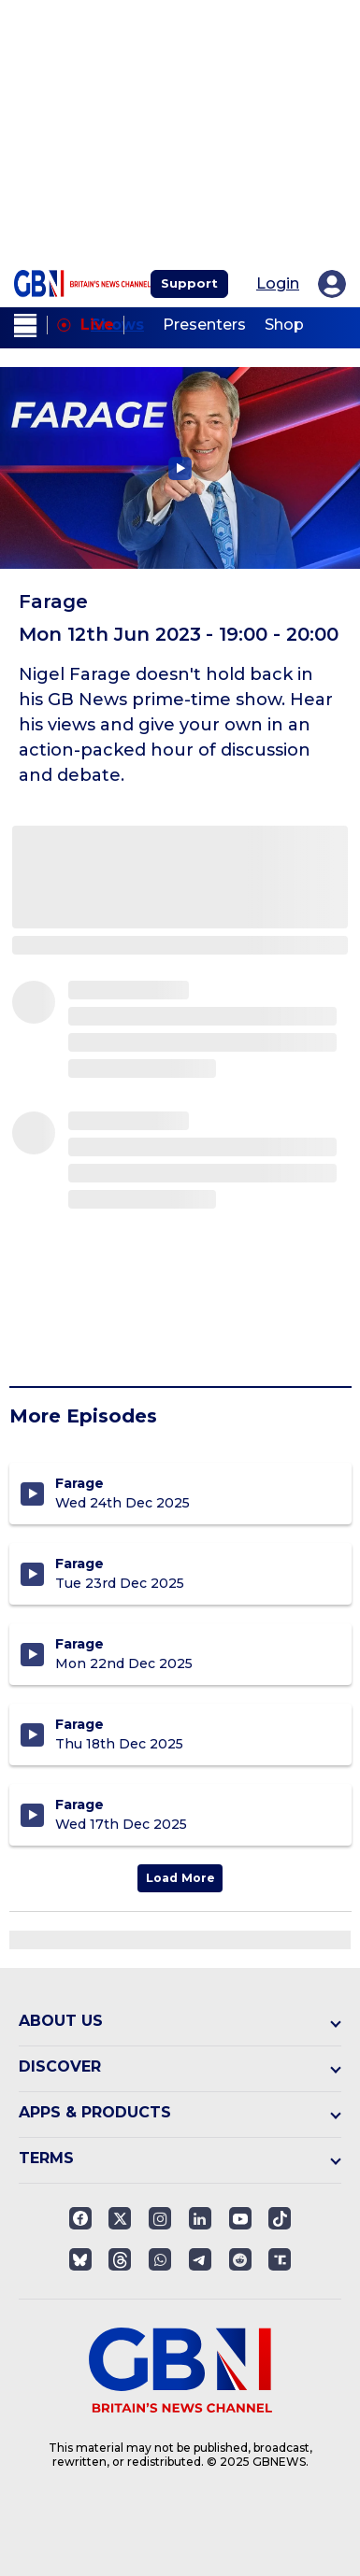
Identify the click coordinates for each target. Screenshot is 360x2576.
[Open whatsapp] (160, 2259)
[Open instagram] (160, 2218)
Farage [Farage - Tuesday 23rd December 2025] (79, 1563)
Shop (284, 324)
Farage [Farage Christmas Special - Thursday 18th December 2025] (79, 1724)
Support (189, 283)
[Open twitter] (119, 2218)
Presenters (204, 324)
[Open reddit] (240, 2259)
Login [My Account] (277, 283)
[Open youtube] (240, 2218)
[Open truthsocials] (279, 2259)
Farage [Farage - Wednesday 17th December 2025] (79, 1804)
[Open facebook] (80, 2218)
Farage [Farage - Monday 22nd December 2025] (79, 1643)
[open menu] (25, 325)
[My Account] (332, 284)
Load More (180, 1878)
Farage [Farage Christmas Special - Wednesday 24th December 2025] (79, 1483)
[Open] (279, 2218)
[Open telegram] (200, 2259)
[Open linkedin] (200, 2218)
